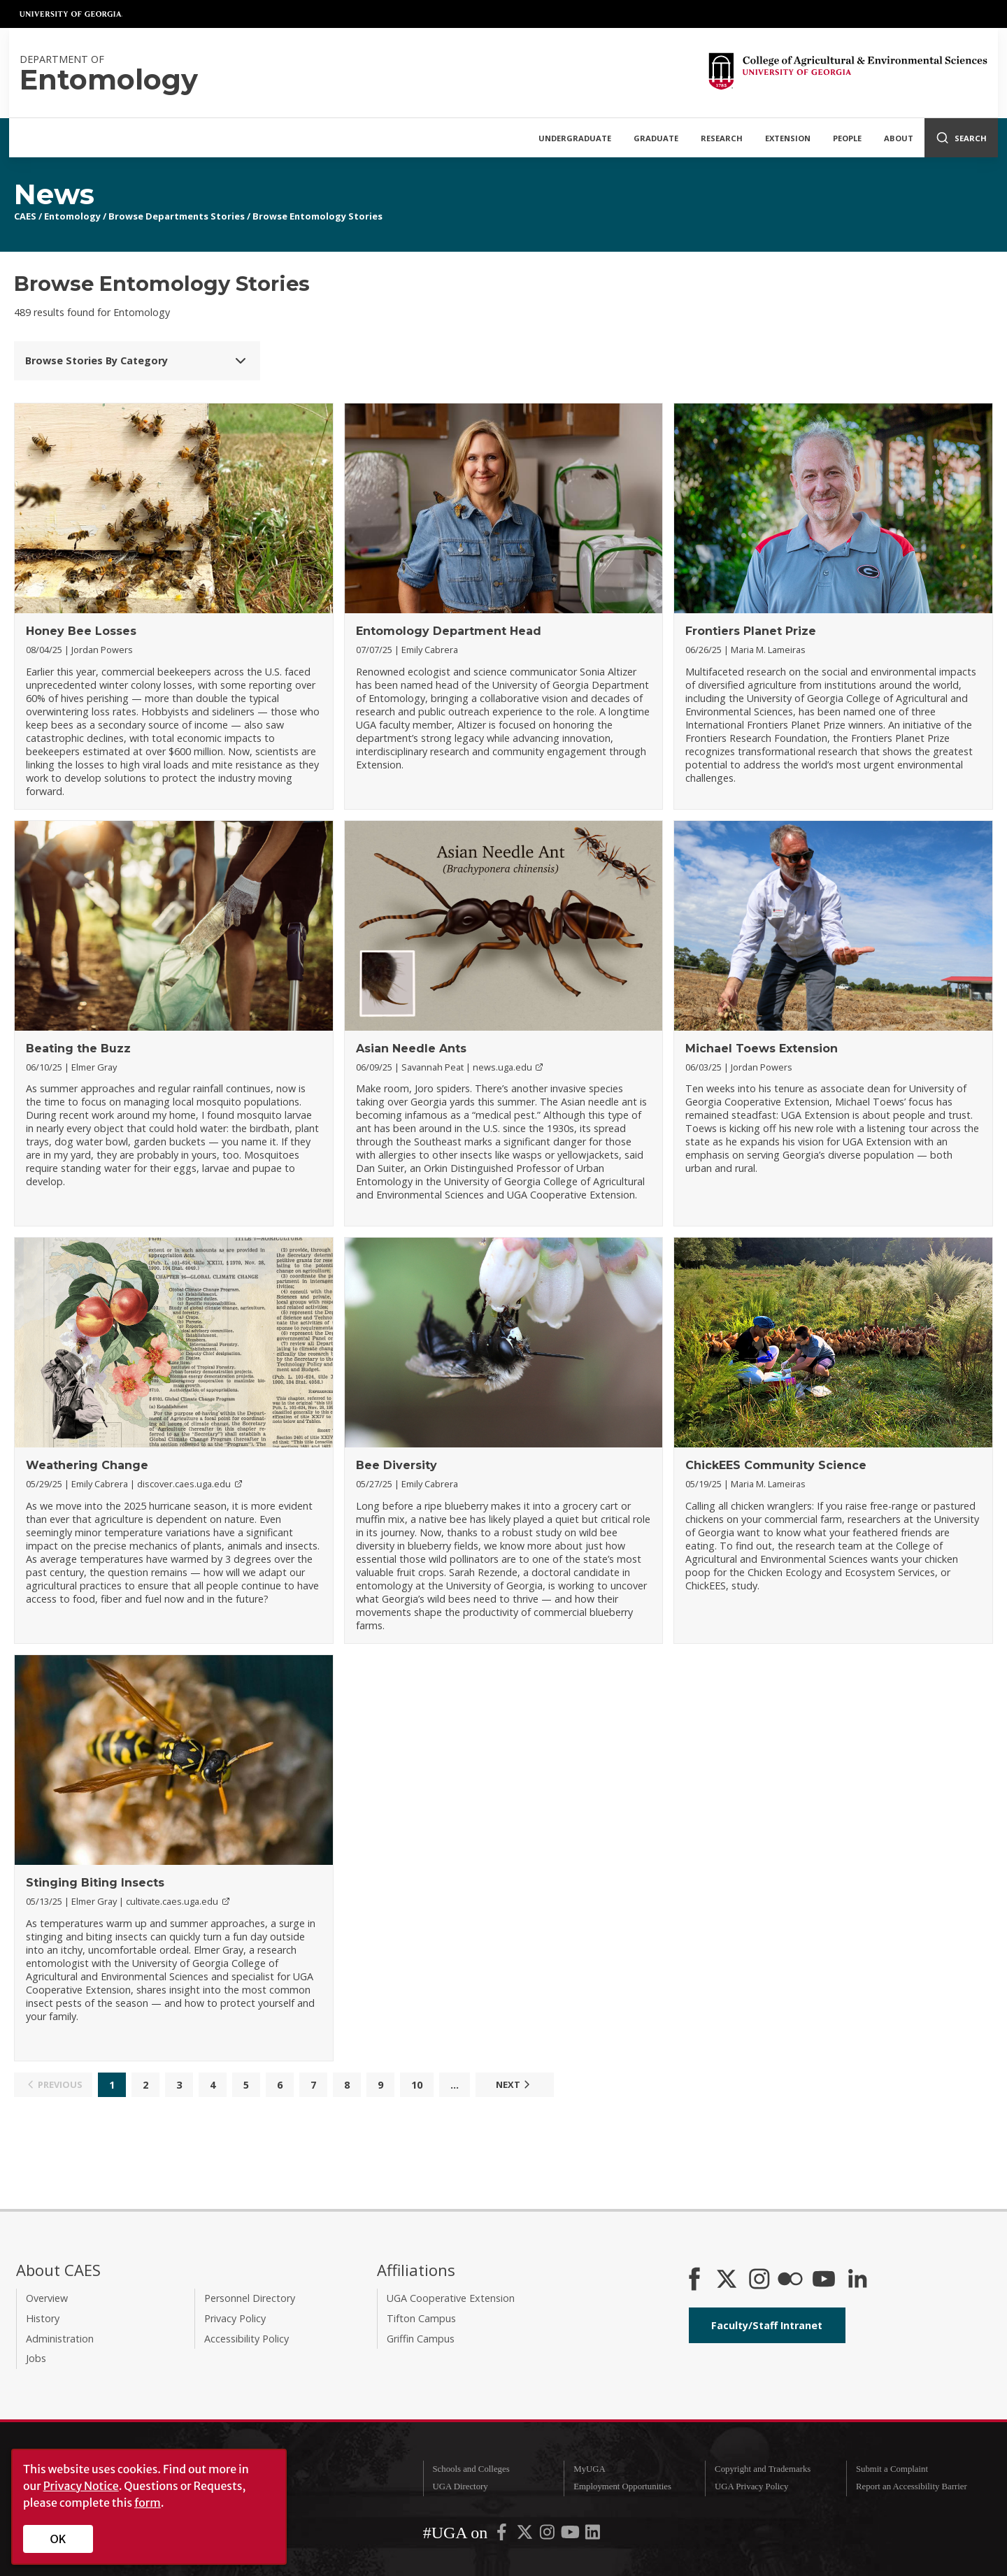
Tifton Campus (421, 2318)
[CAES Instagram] (759, 2280)
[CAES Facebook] (694, 2280)
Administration (60, 2338)
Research (722, 138)
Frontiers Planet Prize (750, 631)
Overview (47, 2298)
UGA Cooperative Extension (451, 2298)
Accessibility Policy (246, 2338)
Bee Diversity (396, 1465)
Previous (53, 2084)
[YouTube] (824, 2280)
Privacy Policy (235, 2318)
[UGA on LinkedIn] (593, 2534)
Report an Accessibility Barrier (911, 2486)
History (42, 2318)
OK (58, 2539)
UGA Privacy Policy (751, 2486)
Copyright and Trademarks (762, 2469)
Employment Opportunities (622, 2486)
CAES (25, 216)
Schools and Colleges (470, 2469)
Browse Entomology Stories (317, 216)
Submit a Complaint (892, 2469)
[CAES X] (728, 2280)
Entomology (72, 216)
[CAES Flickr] (790, 2280)
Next (515, 2084)
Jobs (36, 2358)
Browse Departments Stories (176, 216)
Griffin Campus (421, 2338)
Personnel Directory (249, 2298)
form (147, 2503)
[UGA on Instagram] (548, 2534)
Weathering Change (87, 1465)
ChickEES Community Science (775, 1465)
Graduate (656, 138)
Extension (787, 138)
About (898, 138)
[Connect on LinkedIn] (857, 2280)
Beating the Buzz (78, 1048)
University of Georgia (71, 14)
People (847, 138)
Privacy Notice (81, 2486)
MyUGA (589, 2469)
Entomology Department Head (448, 631)
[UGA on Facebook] (503, 2534)
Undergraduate (574, 138)
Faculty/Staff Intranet (766, 2325)
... (454, 2084)
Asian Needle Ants (411, 1048)
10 (416, 2084)
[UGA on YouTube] (571, 2534)
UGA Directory (459, 2486)
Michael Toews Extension (761, 1048)
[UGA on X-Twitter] (526, 2534)
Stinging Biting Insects (95, 1882)
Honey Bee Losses (81, 631)
